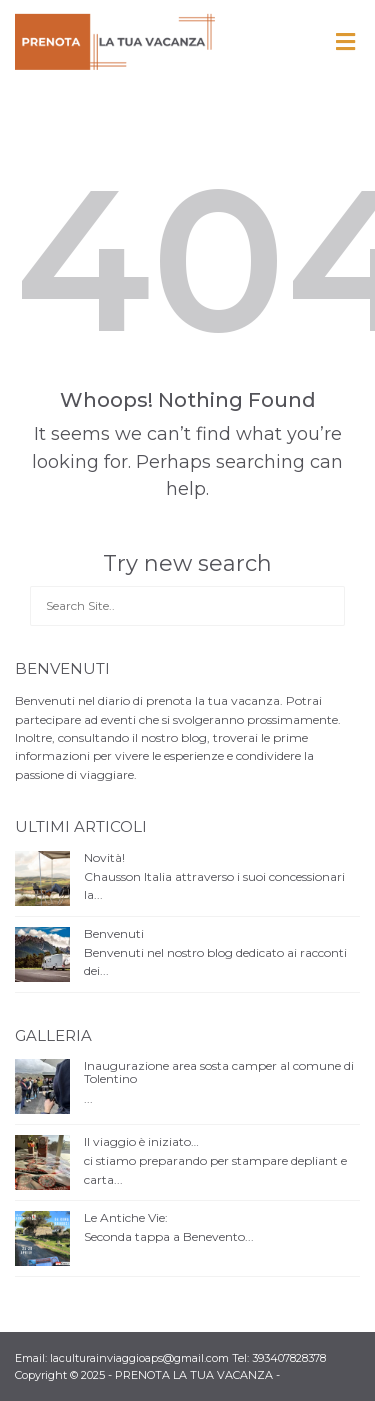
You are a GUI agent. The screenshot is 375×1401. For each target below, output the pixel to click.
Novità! (104, 857)
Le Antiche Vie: (126, 1217)
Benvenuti (114, 933)
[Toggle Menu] (345, 43)
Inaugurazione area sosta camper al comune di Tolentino (219, 1072)
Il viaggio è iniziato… (141, 1141)
